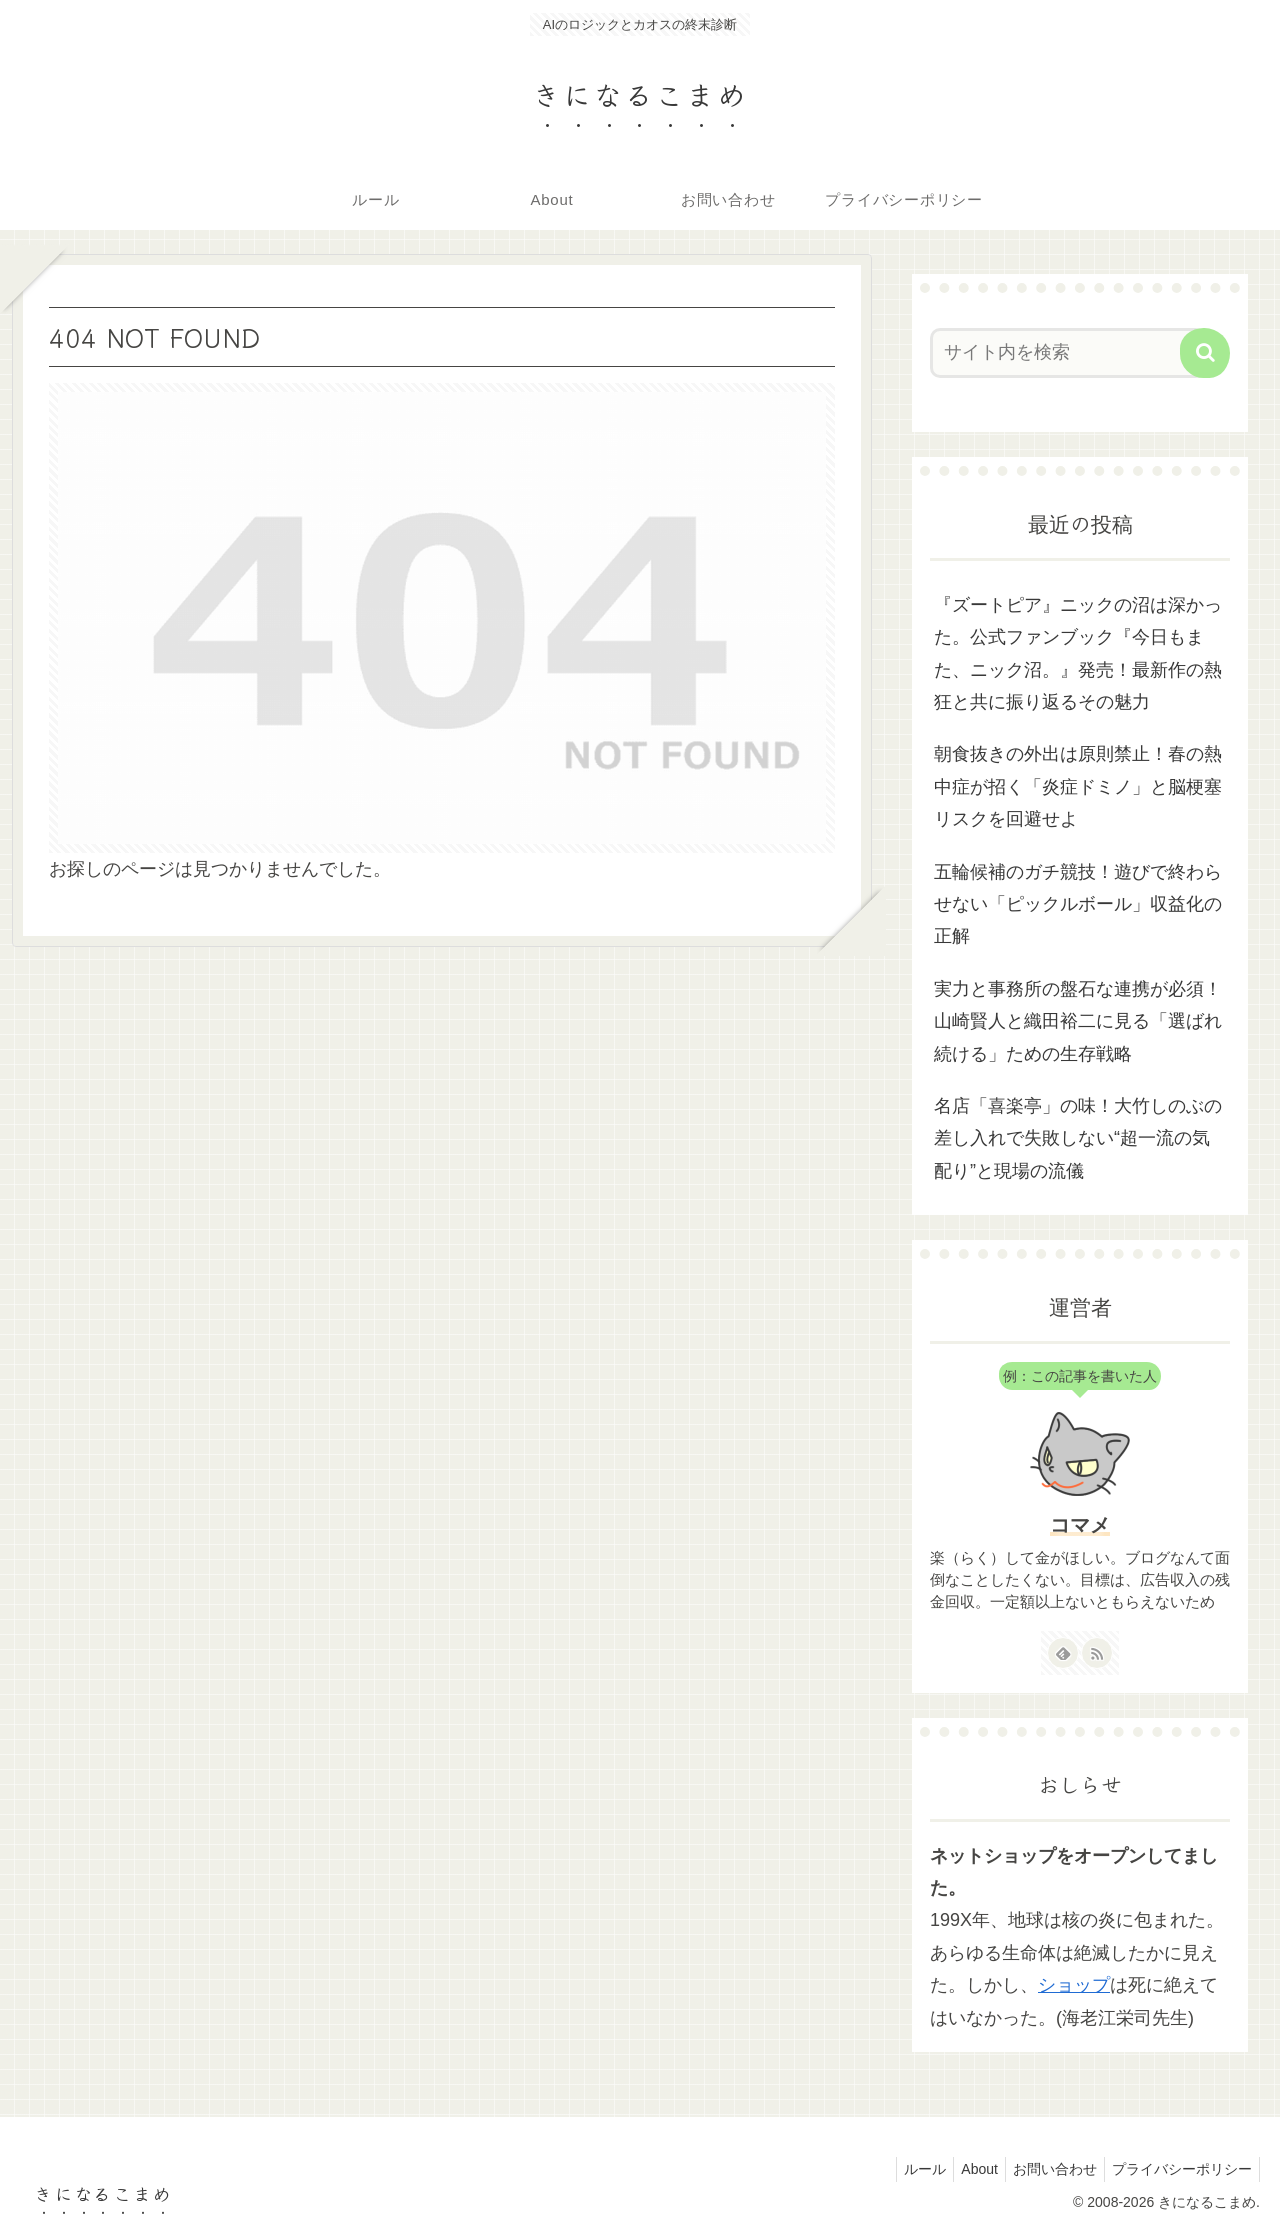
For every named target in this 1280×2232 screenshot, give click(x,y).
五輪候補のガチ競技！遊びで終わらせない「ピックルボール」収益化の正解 (1078, 904)
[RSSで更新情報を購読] (1097, 1653)
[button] (1205, 353)
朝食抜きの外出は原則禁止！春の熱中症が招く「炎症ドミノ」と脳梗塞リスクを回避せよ (1078, 786)
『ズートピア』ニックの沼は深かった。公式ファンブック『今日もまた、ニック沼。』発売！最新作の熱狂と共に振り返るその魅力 (1078, 653)
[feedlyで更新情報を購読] (1063, 1653)
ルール (904, 2169)
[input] (1068, 353)
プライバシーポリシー (1179, 2169)
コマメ (1080, 1525)
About (964, 2169)
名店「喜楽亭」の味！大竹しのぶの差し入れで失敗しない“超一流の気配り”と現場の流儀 (1078, 1138)
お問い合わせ (1046, 2169)
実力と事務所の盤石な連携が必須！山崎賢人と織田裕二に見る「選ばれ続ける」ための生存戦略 (1078, 1021)
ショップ (1074, 1985)
